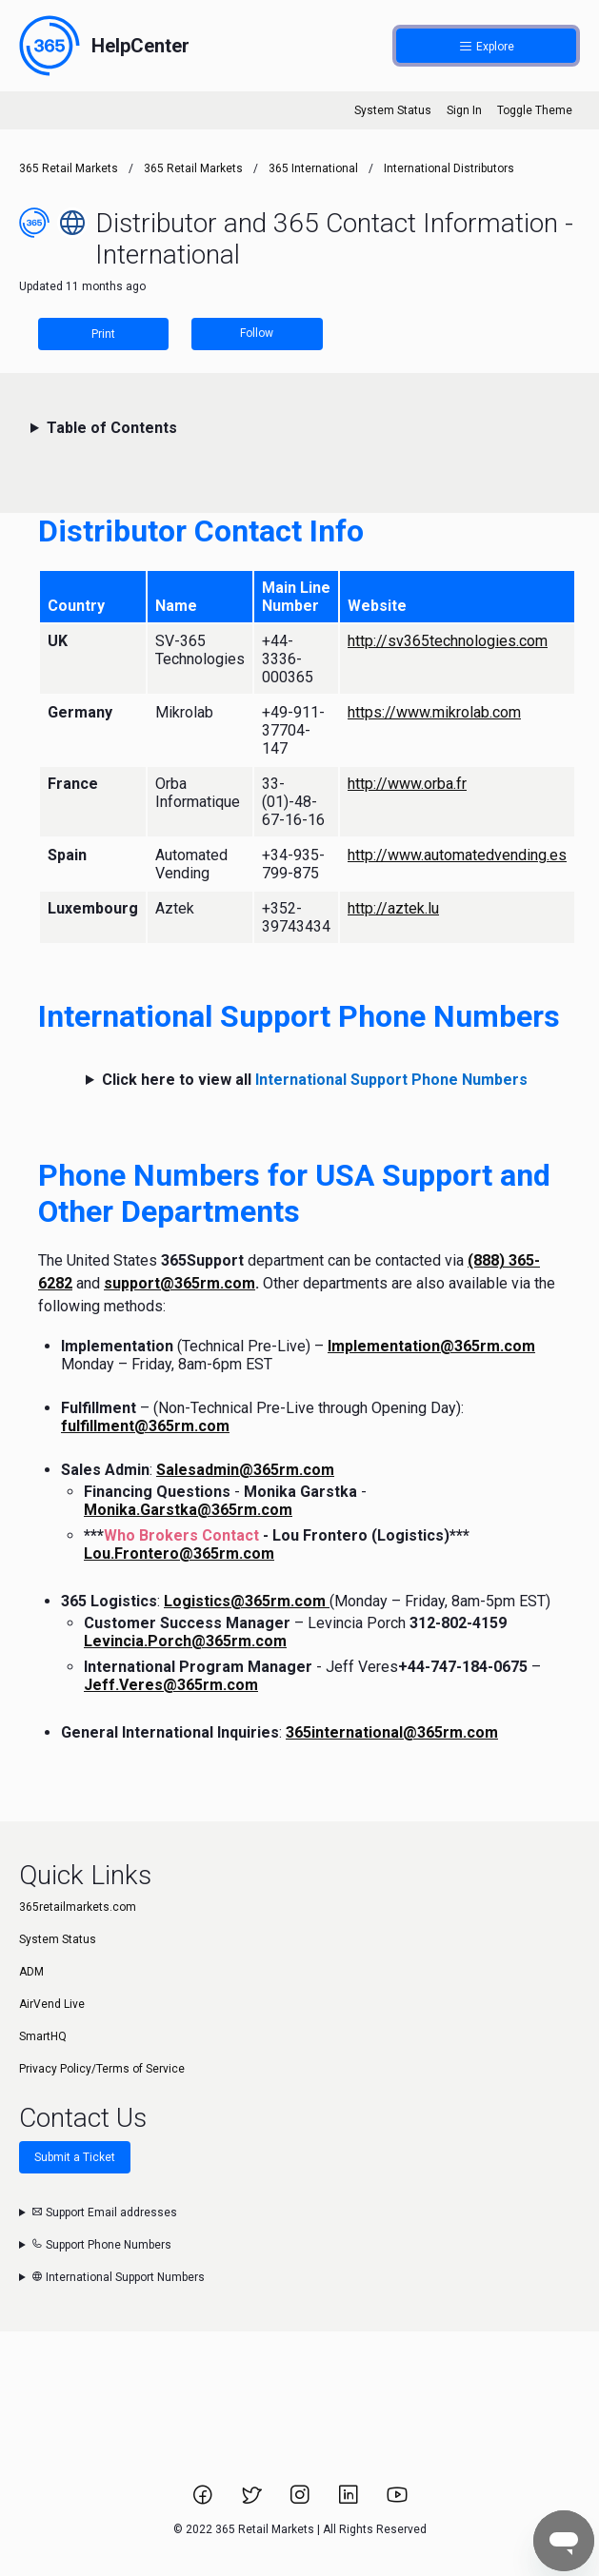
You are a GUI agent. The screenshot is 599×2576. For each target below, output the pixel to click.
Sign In (464, 110)
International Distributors (449, 168)
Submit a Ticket (74, 2157)
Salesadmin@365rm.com (245, 1470)
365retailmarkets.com (77, 1907)
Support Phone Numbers (101, 2245)
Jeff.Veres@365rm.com (171, 1685)
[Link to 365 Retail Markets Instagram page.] (301, 2500)
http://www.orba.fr (407, 784)
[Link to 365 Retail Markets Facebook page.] (204, 2500)
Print (103, 334)
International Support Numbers (118, 2277)
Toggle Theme (534, 110)
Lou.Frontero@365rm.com (179, 1553)
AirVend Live (52, 2004)
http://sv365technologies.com (448, 641)
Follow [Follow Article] (256, 333)
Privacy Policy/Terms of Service (102, 2068)
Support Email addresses (104, 2212)
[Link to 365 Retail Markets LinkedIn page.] (350, 2500)
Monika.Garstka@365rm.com (188, 1510)
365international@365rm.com (392, 1732)
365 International (313, 168)
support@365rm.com (179, 1283)
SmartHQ (43, 2036)
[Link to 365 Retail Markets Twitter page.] (253, 2500)
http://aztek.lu (393, 908)
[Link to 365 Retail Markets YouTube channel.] (397, 2500)
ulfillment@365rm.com (149, 1426)
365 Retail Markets (68, 168)
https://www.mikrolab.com (434, 712)
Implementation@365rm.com (431, 1346)
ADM (31, 1971)
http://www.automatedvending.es (457, 855)
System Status (392, 110)
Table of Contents (112, 428)
